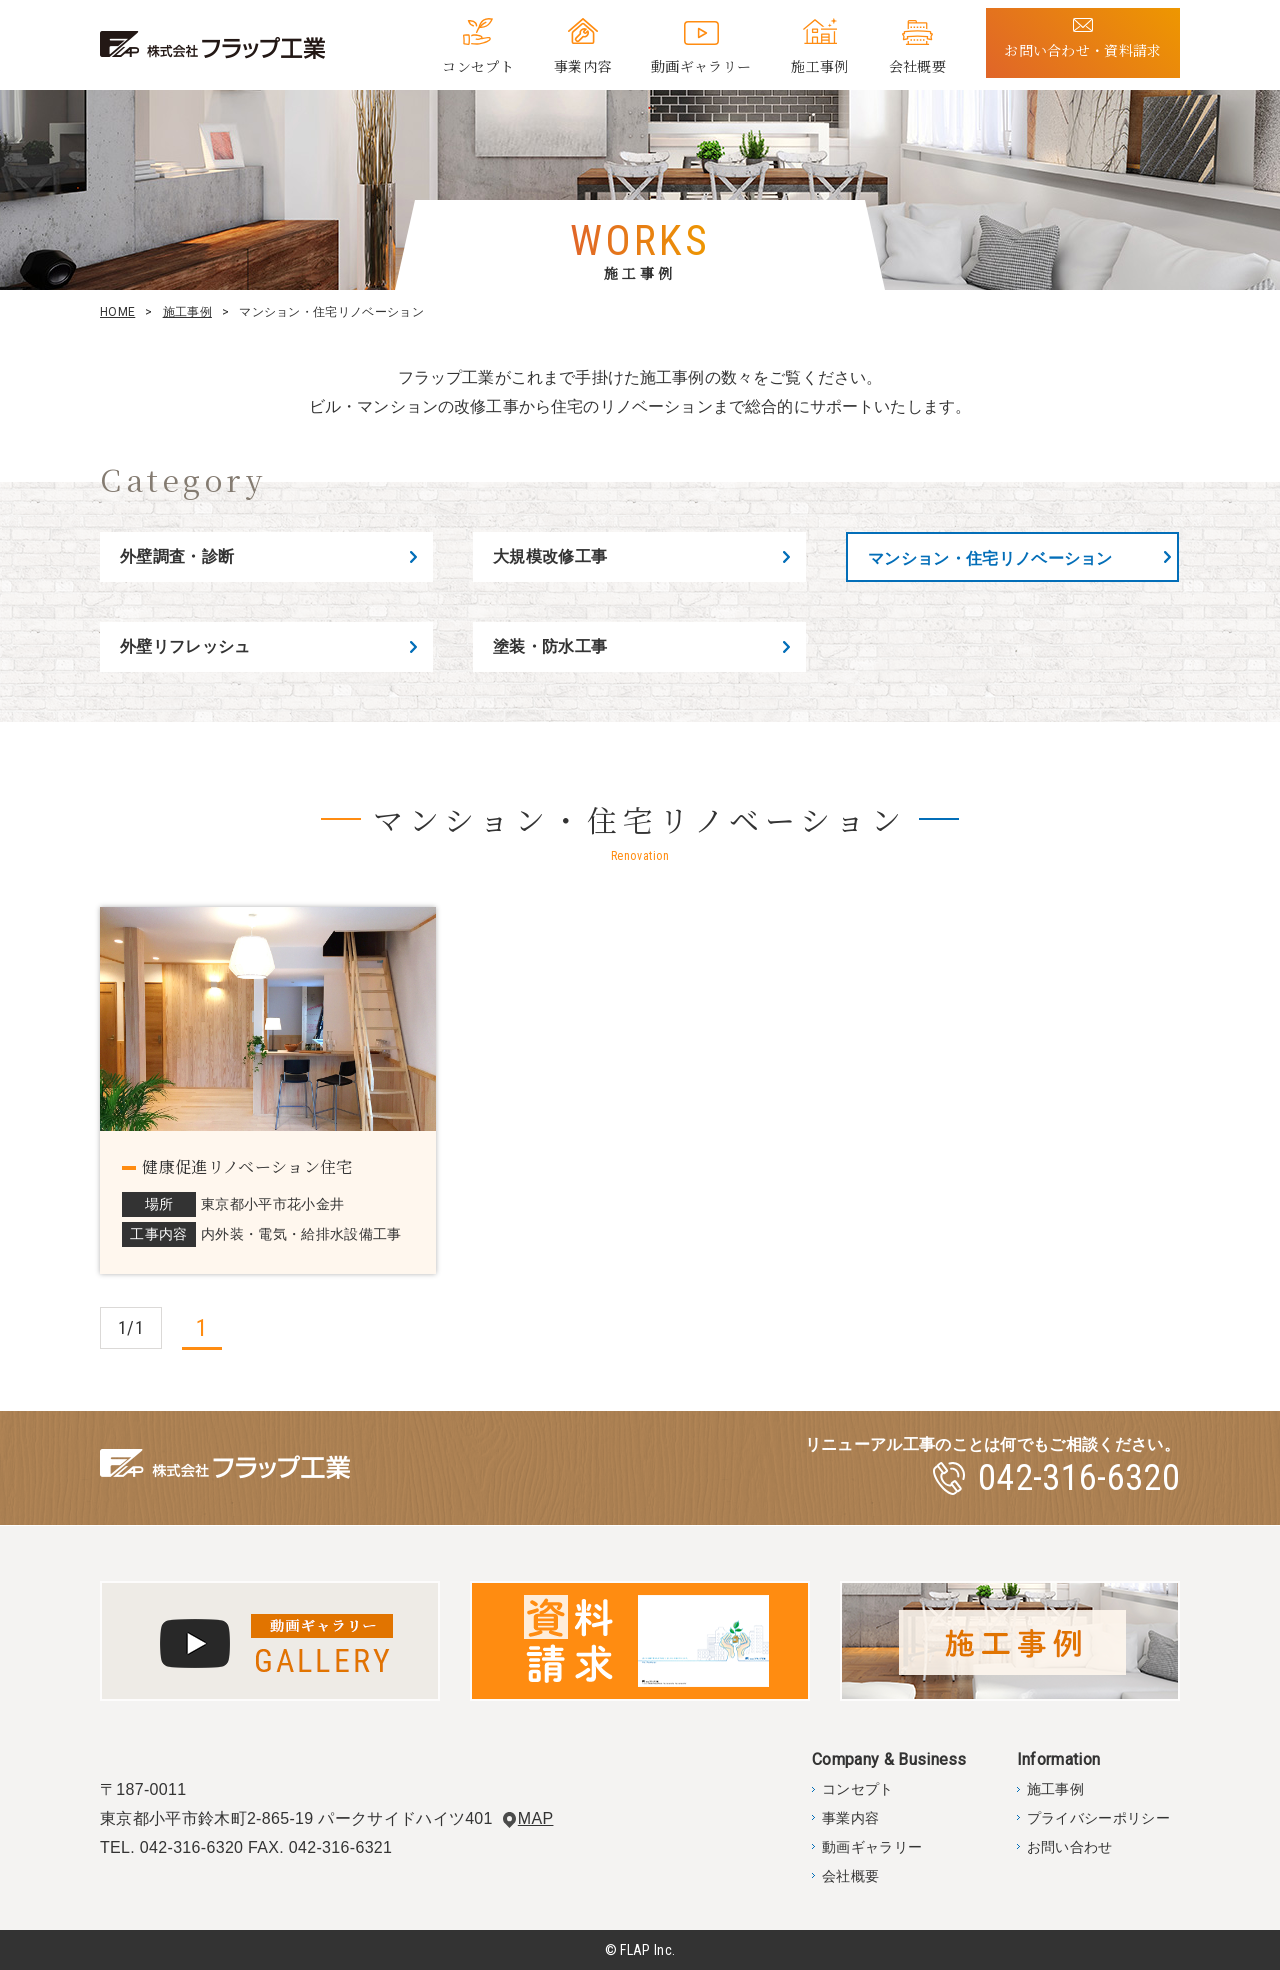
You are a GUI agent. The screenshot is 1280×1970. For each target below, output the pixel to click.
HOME (117, 312)
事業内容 (582, 66)
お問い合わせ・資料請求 (1083, 50)
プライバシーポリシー (1098, 1818)
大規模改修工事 (550, 556)
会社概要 (917, 66)
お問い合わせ (1070, 1847)
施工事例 (819, 66)
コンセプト (478, 66)
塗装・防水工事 (550, 646)
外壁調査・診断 (177, 556)
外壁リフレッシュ (185, 646)
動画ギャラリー (701, 66)
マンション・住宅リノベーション (990, 558)
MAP (536, 1818)
